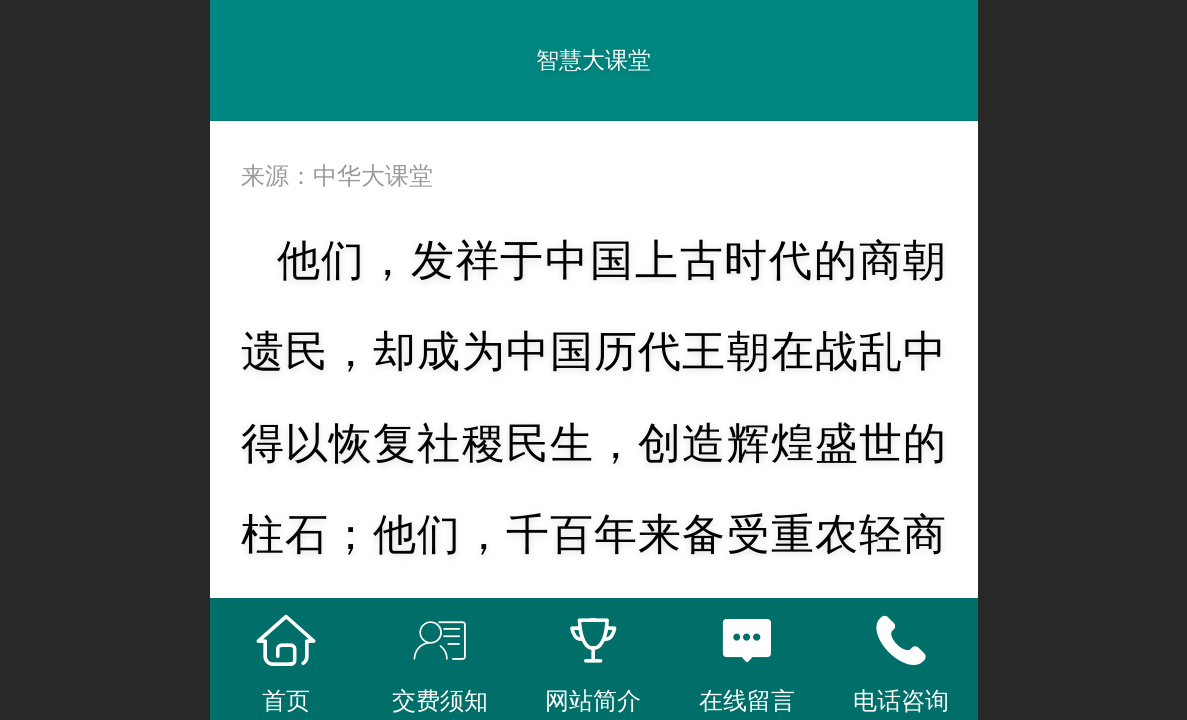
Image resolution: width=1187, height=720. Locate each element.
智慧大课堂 (593, 60)
